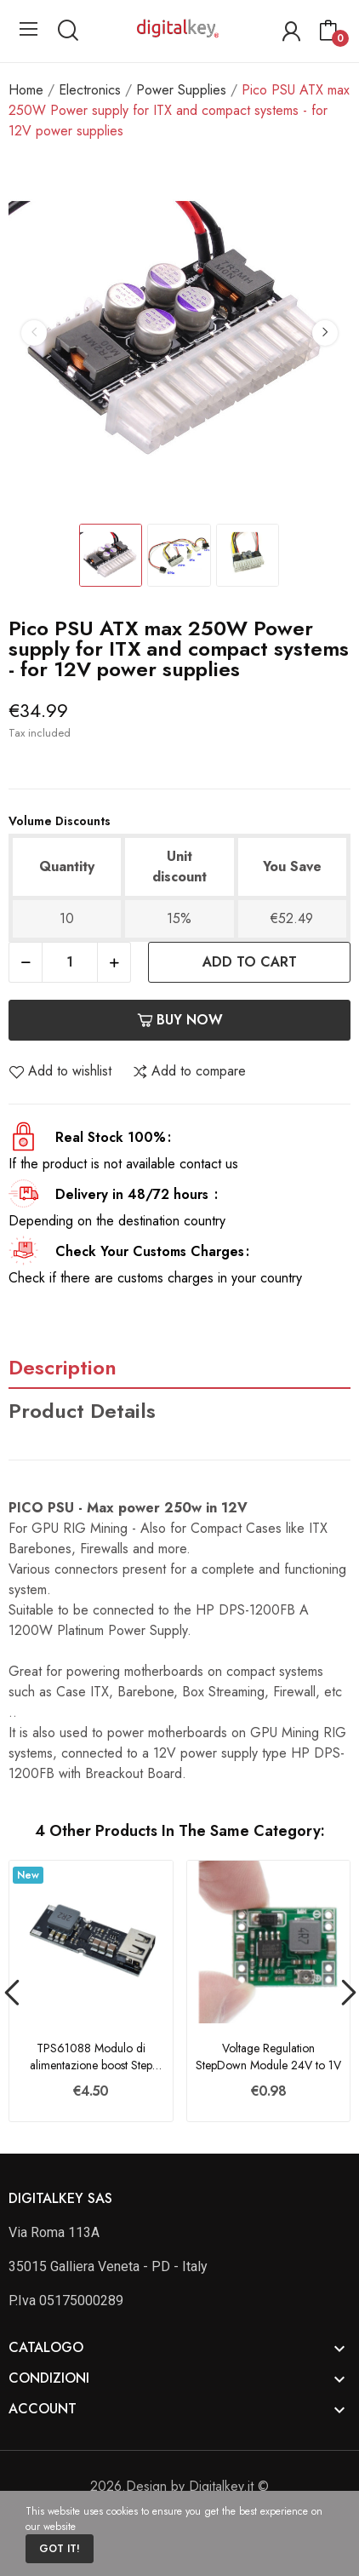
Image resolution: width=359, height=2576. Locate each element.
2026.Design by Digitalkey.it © (179, 2486)
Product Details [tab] (82, 1411)
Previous (34, 333)
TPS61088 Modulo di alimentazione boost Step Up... (91, 2057)
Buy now (180, 1020)
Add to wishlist (60, 1071)
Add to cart (249, 962)
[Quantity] (70, 962)
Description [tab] (63, 1367)
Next (325, 333)
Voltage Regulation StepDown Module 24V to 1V (268, 2057)
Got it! (59, 2548)
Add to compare (189, 1071)
